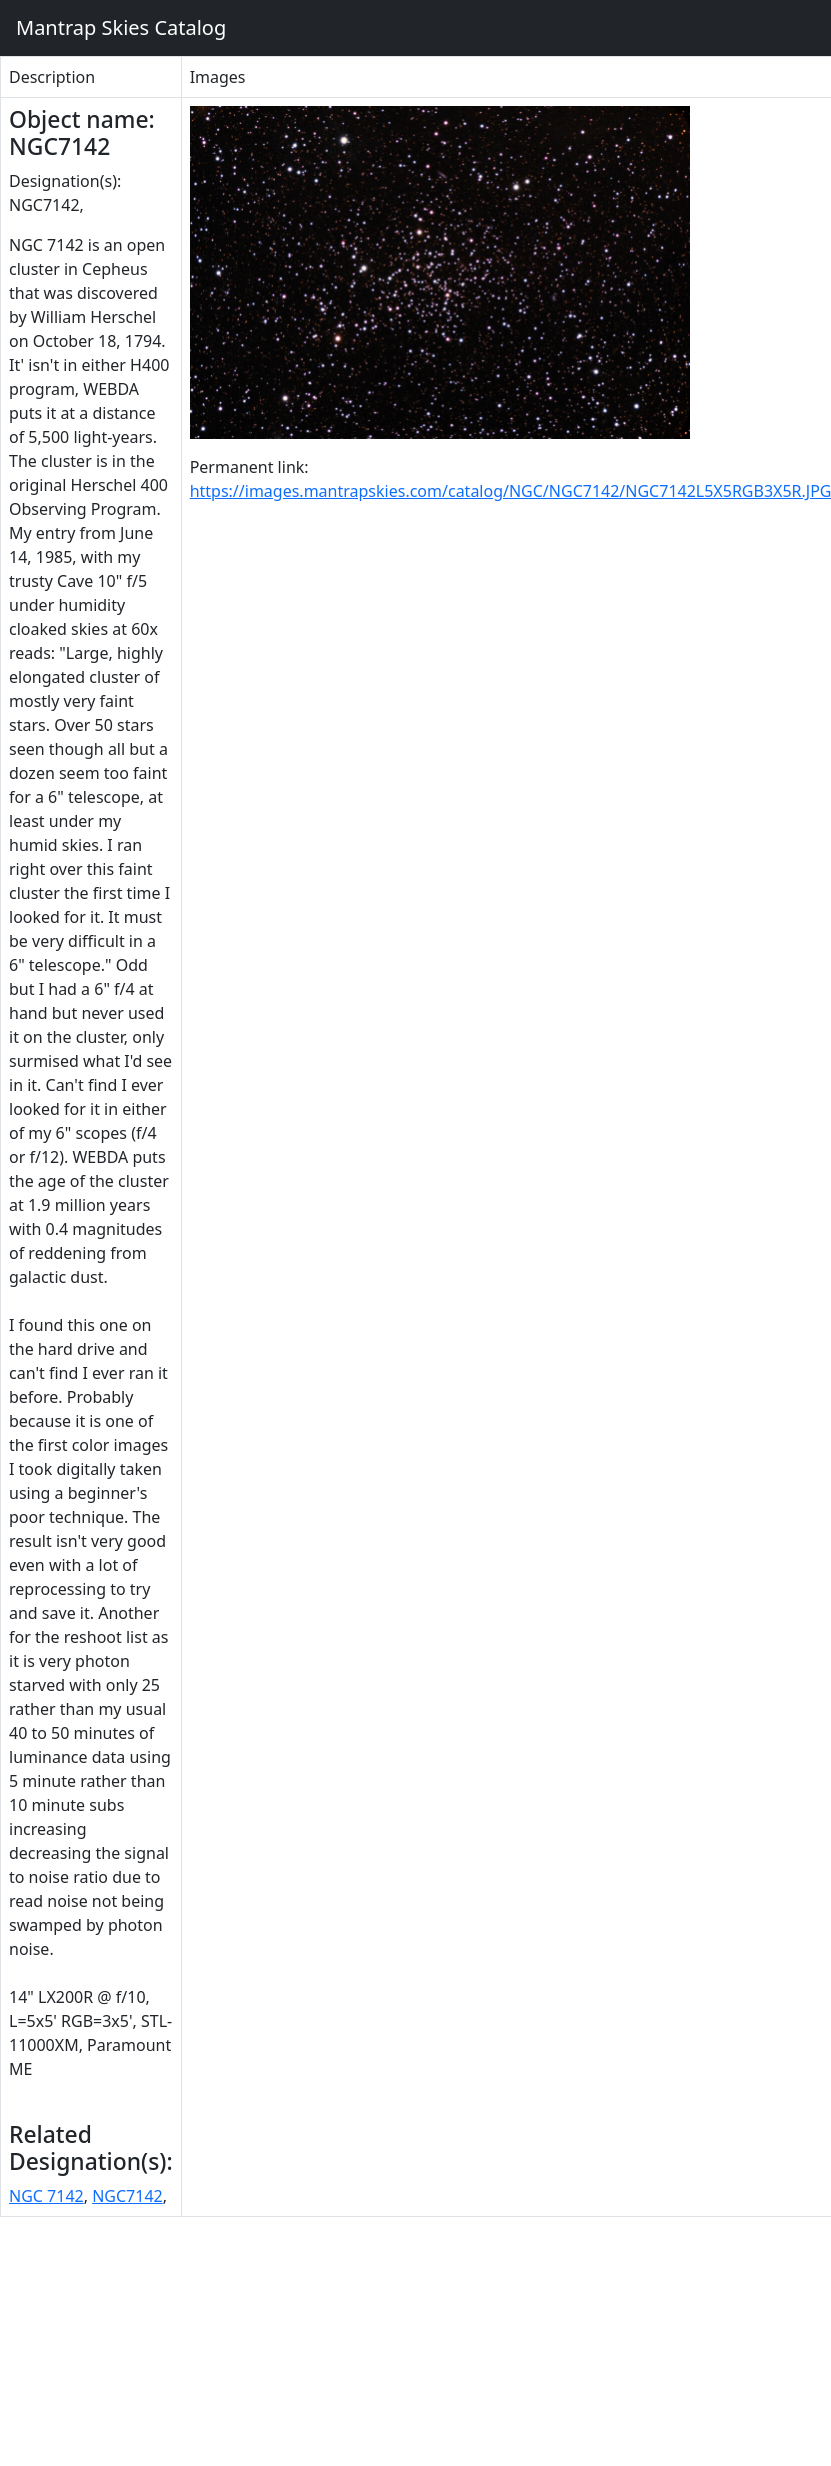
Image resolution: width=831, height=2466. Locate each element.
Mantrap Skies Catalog (120, 27)
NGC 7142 (46, 2196)
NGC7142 (127, 2196)
